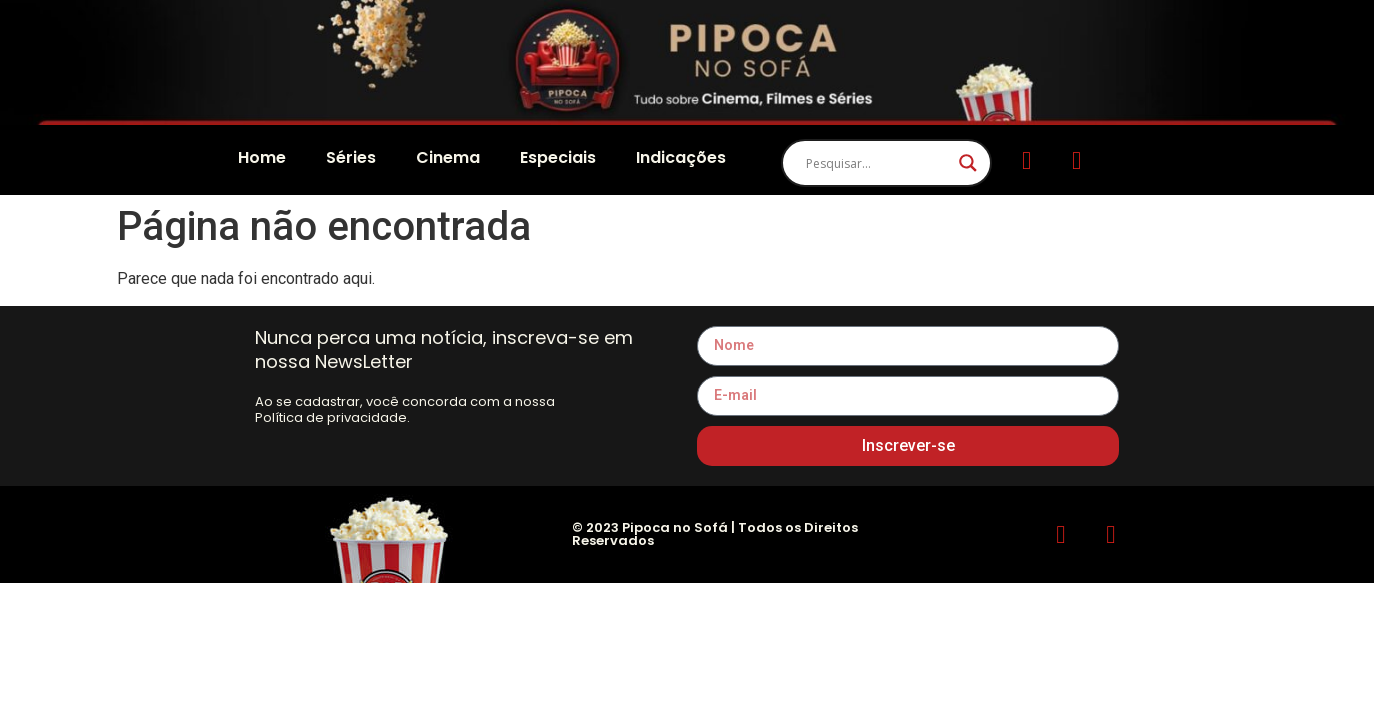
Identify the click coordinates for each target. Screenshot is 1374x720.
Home (262, 157)
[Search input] (877, 163)
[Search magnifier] (968, 163)
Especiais (558, 157)
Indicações (681, 157)
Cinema (448, 157)
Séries (351, 157)
